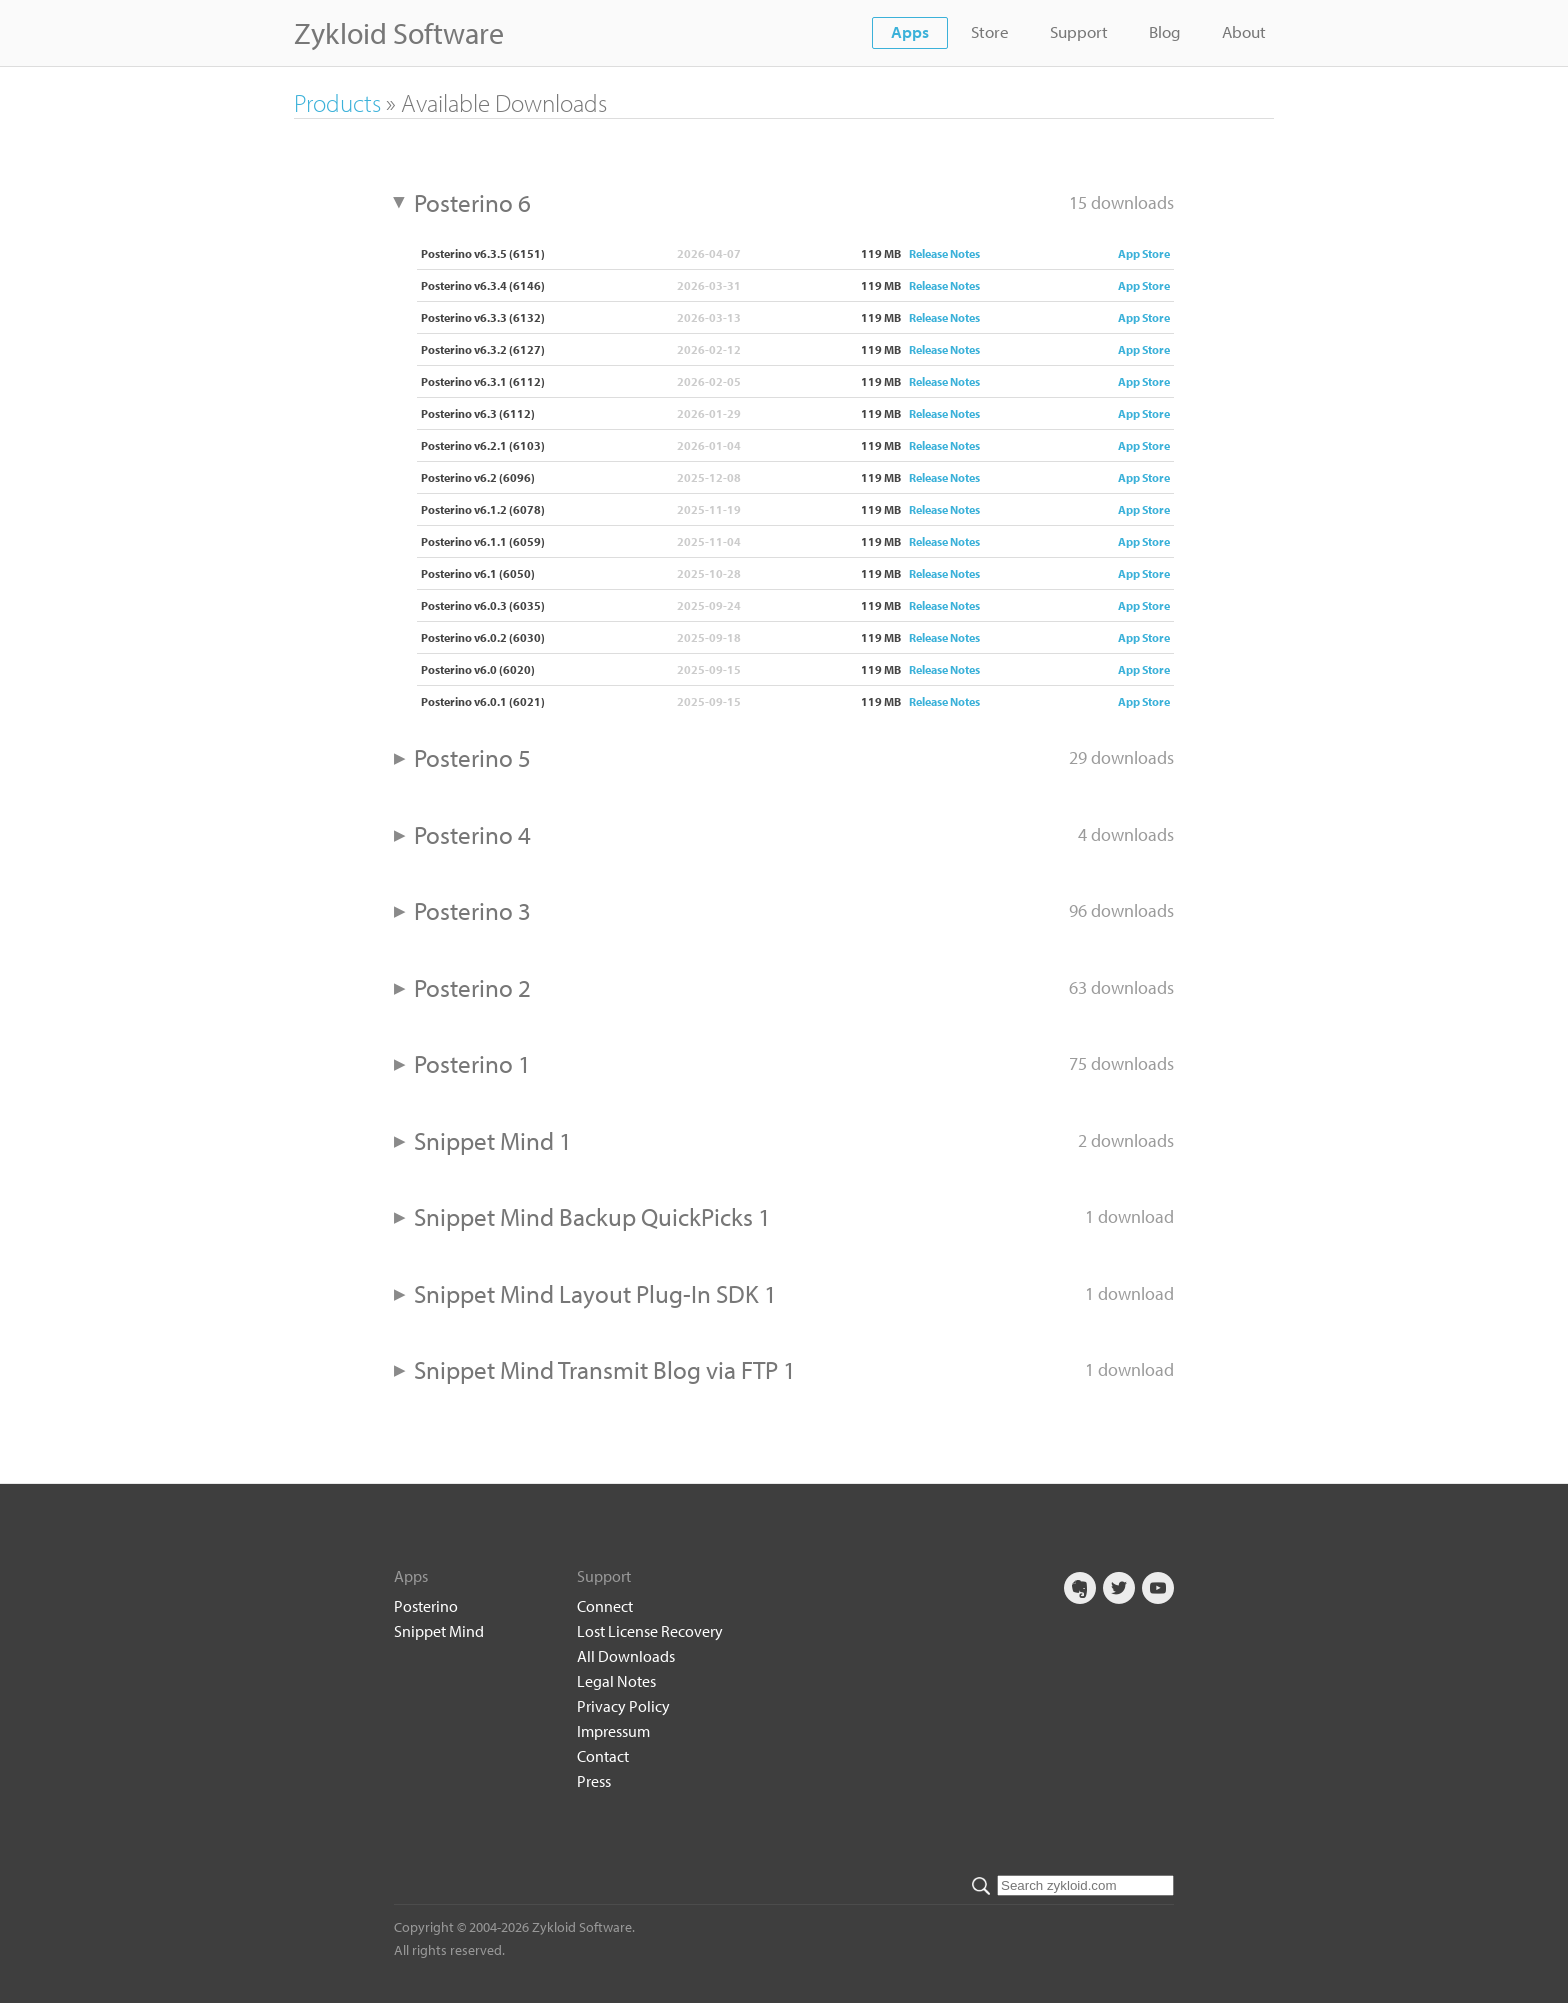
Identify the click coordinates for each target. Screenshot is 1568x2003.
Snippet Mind (439, 1631)
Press (594, 1781)
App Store (1144, 253)
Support (1079, 31)
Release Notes (944, 253)
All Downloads (626, 1656)
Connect (605, 1606)
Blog (1165, 31)
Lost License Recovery (650, 1631)
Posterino (426, 1606)
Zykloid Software (399, 33)
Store (990, 31)
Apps (910, 31)
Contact (603, 1756)
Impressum (613, 1731)
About (1244, 31)
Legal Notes (616, 1681)
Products (337, 102)
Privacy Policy (623, 1706)
